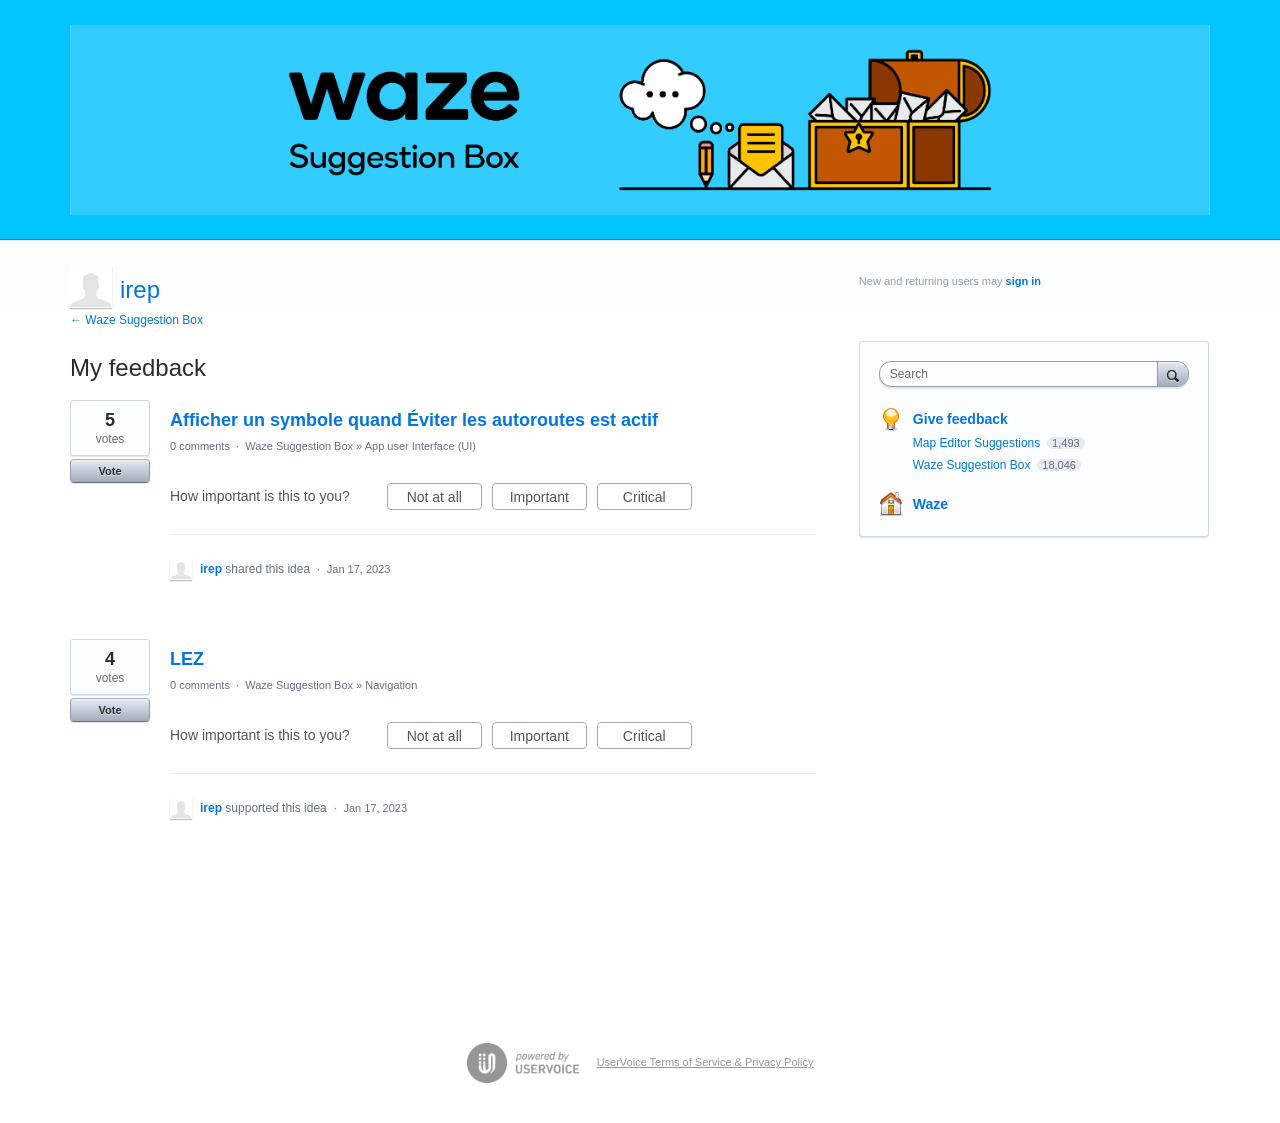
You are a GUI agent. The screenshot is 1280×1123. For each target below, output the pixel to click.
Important (548, 500)
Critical (657, 500)
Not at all (444, 500)
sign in (1023, 281)
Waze (930, 504)
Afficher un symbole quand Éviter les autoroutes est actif (414, 420)
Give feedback (960, 419)
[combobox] (1023, 374)
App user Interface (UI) (420, 446)
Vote (109, 471)
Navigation (391, 685)
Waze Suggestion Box (299, 446)
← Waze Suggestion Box (136, 320)
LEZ (187, 659)
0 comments (200, 446)
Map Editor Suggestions (978, 443)
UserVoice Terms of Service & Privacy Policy (705, 1062)
